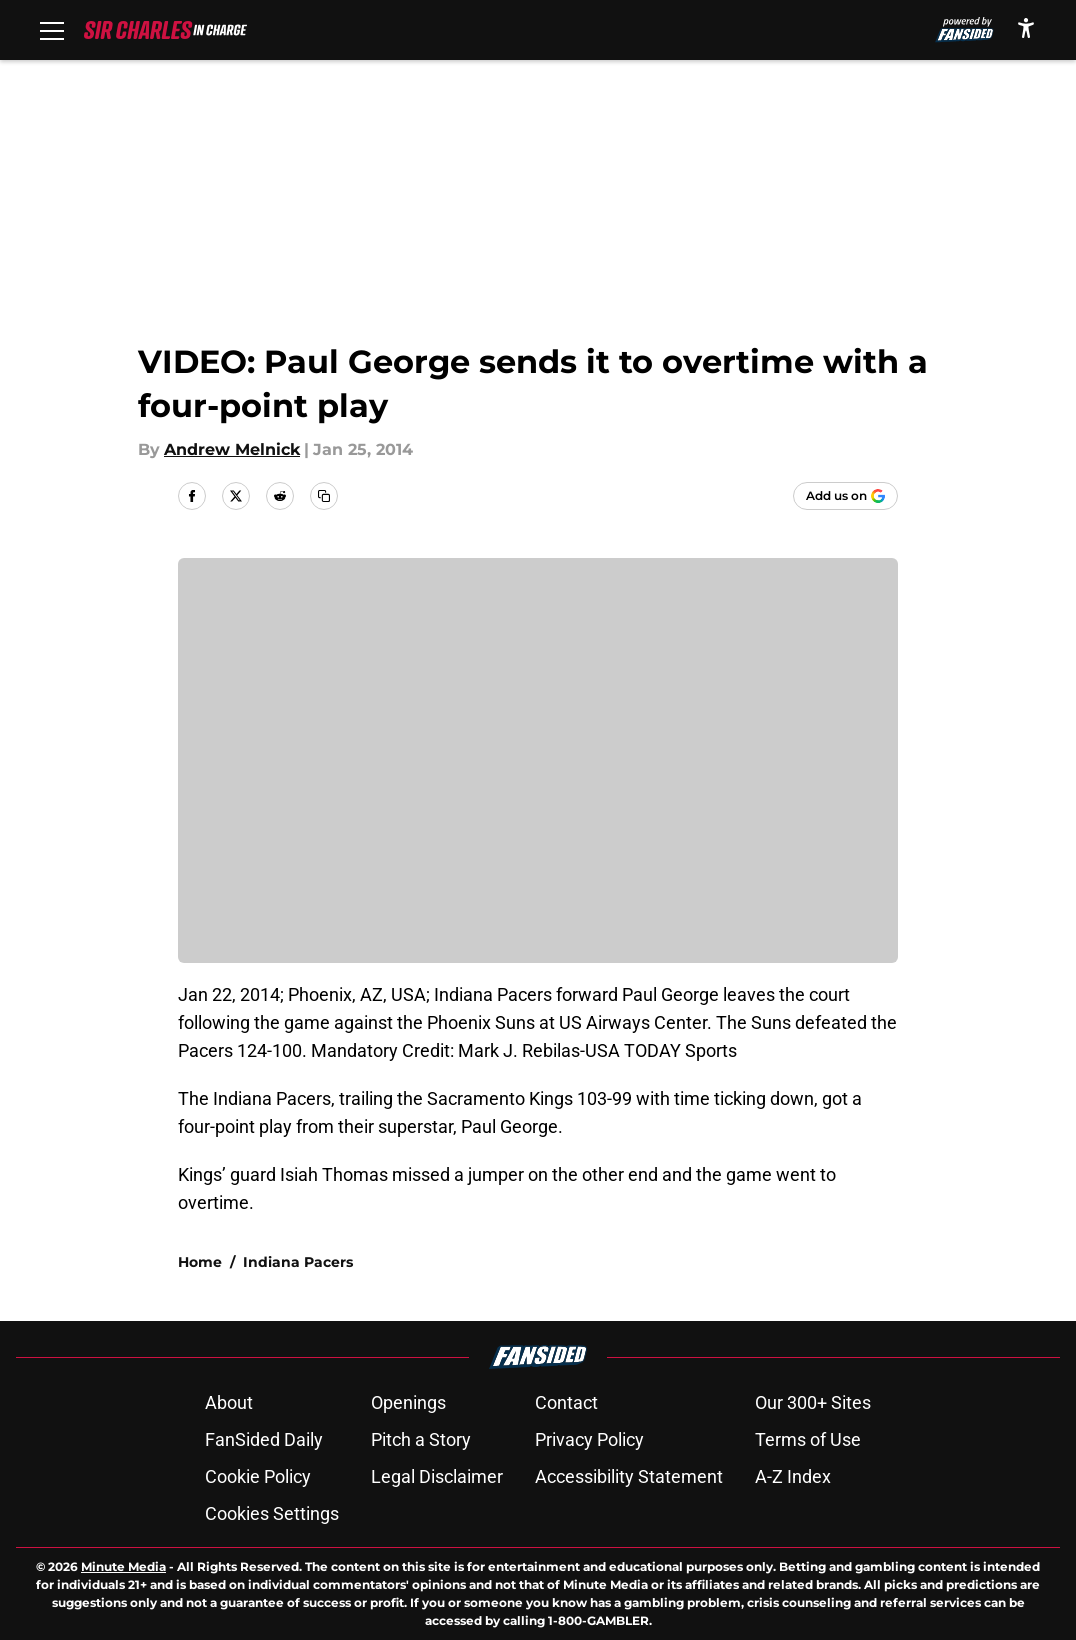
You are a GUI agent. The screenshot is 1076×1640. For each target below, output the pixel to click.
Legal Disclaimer (437, 1476)
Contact (566, 1402)
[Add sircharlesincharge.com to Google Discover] (845, 496)
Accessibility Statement (629, 1476)
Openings (408, 1402)
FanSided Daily (264, 1439)
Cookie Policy (258, 1476)
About (229, 1402)
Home (200, 1262)
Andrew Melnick (232, 449)
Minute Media (123, 1566)
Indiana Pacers (298, 1262)
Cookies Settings (272, 1513)
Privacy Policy (589, 1439)
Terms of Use (808, 1439)
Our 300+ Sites (813, 1402)
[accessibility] (1026, 27)
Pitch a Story (421, 1439)
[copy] (324, 496)
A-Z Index (793, 1476)
